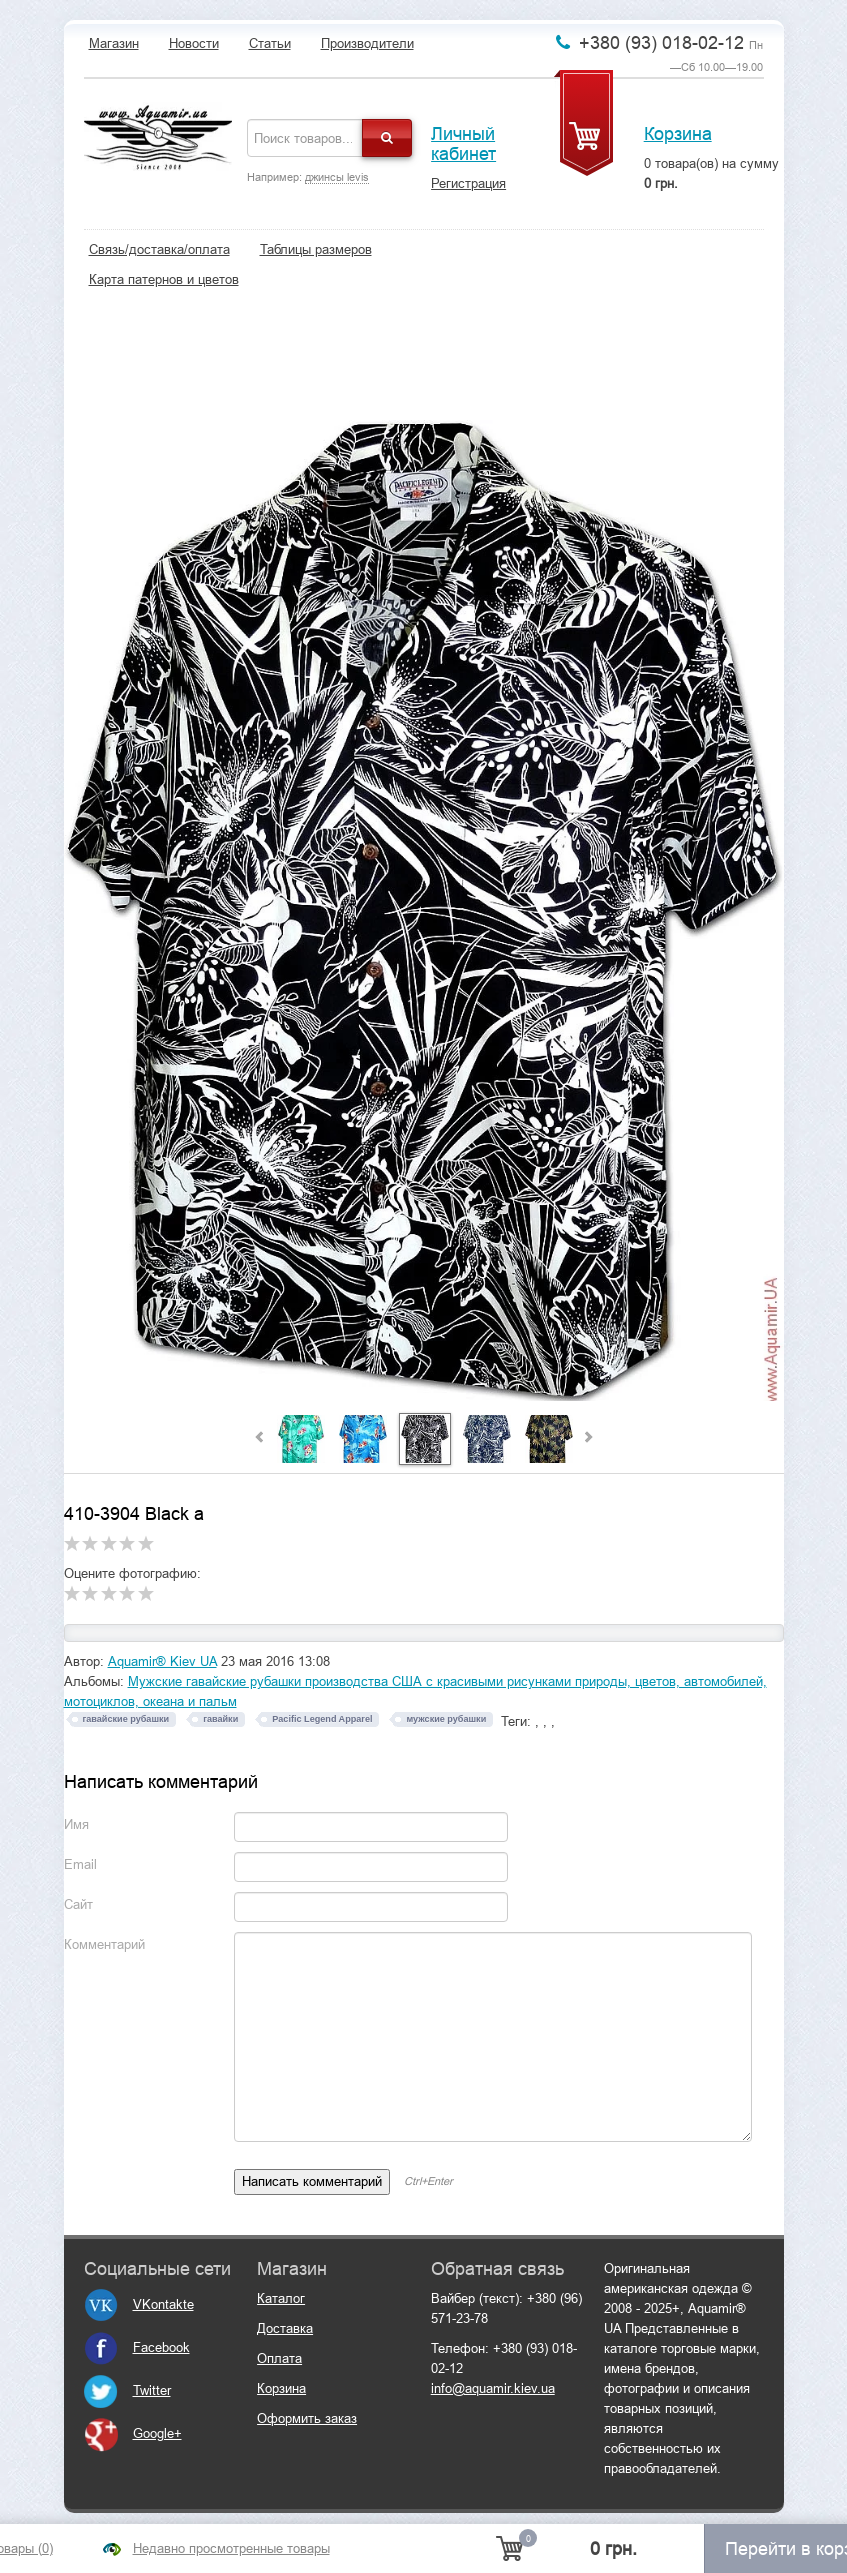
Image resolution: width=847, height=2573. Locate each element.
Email (80, 1864)
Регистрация (468, 183)
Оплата (279, 2358)
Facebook (137, 2347)
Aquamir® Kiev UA (162, 1661)
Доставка (285, 2328)
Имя (76, 1824)
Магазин (114, 43)
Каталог (281, 2298)
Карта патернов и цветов (164, 279)
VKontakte (139, 2304)
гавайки (220, 1719)
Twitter (127, 2390)
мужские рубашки (446, 1719)
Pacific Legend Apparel (322, 1719)
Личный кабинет (463, 144)
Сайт (78, 1904)
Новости (194, 43)
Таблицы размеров (316, 249)
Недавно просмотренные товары (231, 2548)
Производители (367, 43)
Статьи (270, 43)
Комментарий (104, 1944)
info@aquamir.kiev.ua (493, 2388)
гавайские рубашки (126, 1719)
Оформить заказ (307, 2418)
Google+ (133, 2433)
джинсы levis (337, 177)
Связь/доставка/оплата (159, 249)
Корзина (678, 134)
